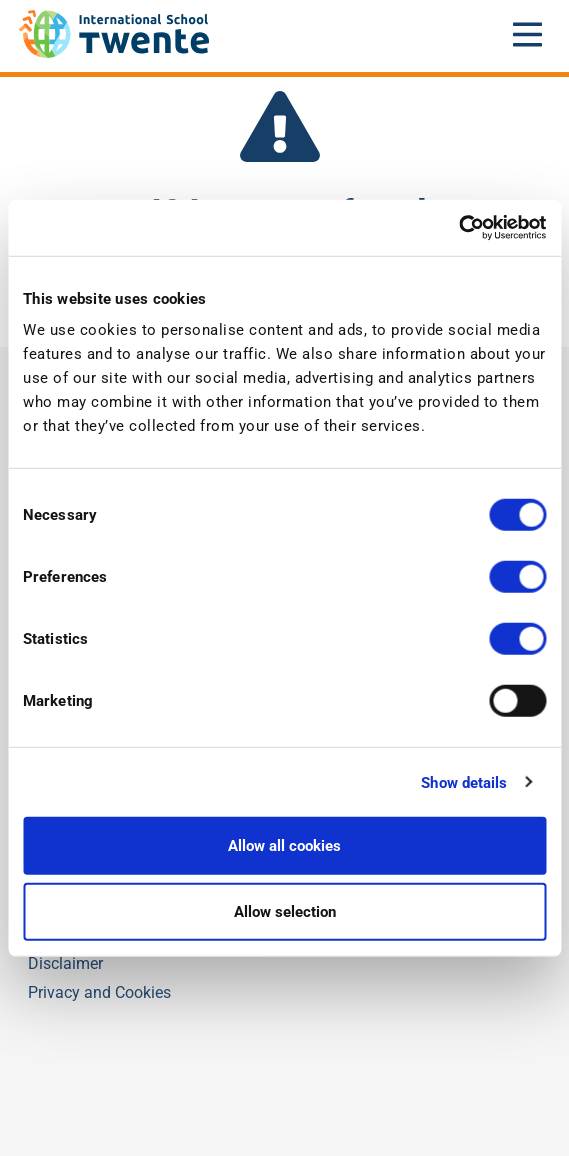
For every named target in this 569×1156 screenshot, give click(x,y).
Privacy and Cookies (99, 992)
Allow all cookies (284, 846)
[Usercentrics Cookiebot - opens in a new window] (458, 228)
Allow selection (285, 911)
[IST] (114, 52)
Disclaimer (65, 963)
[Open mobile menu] (528, 34)
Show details (464, 782)
